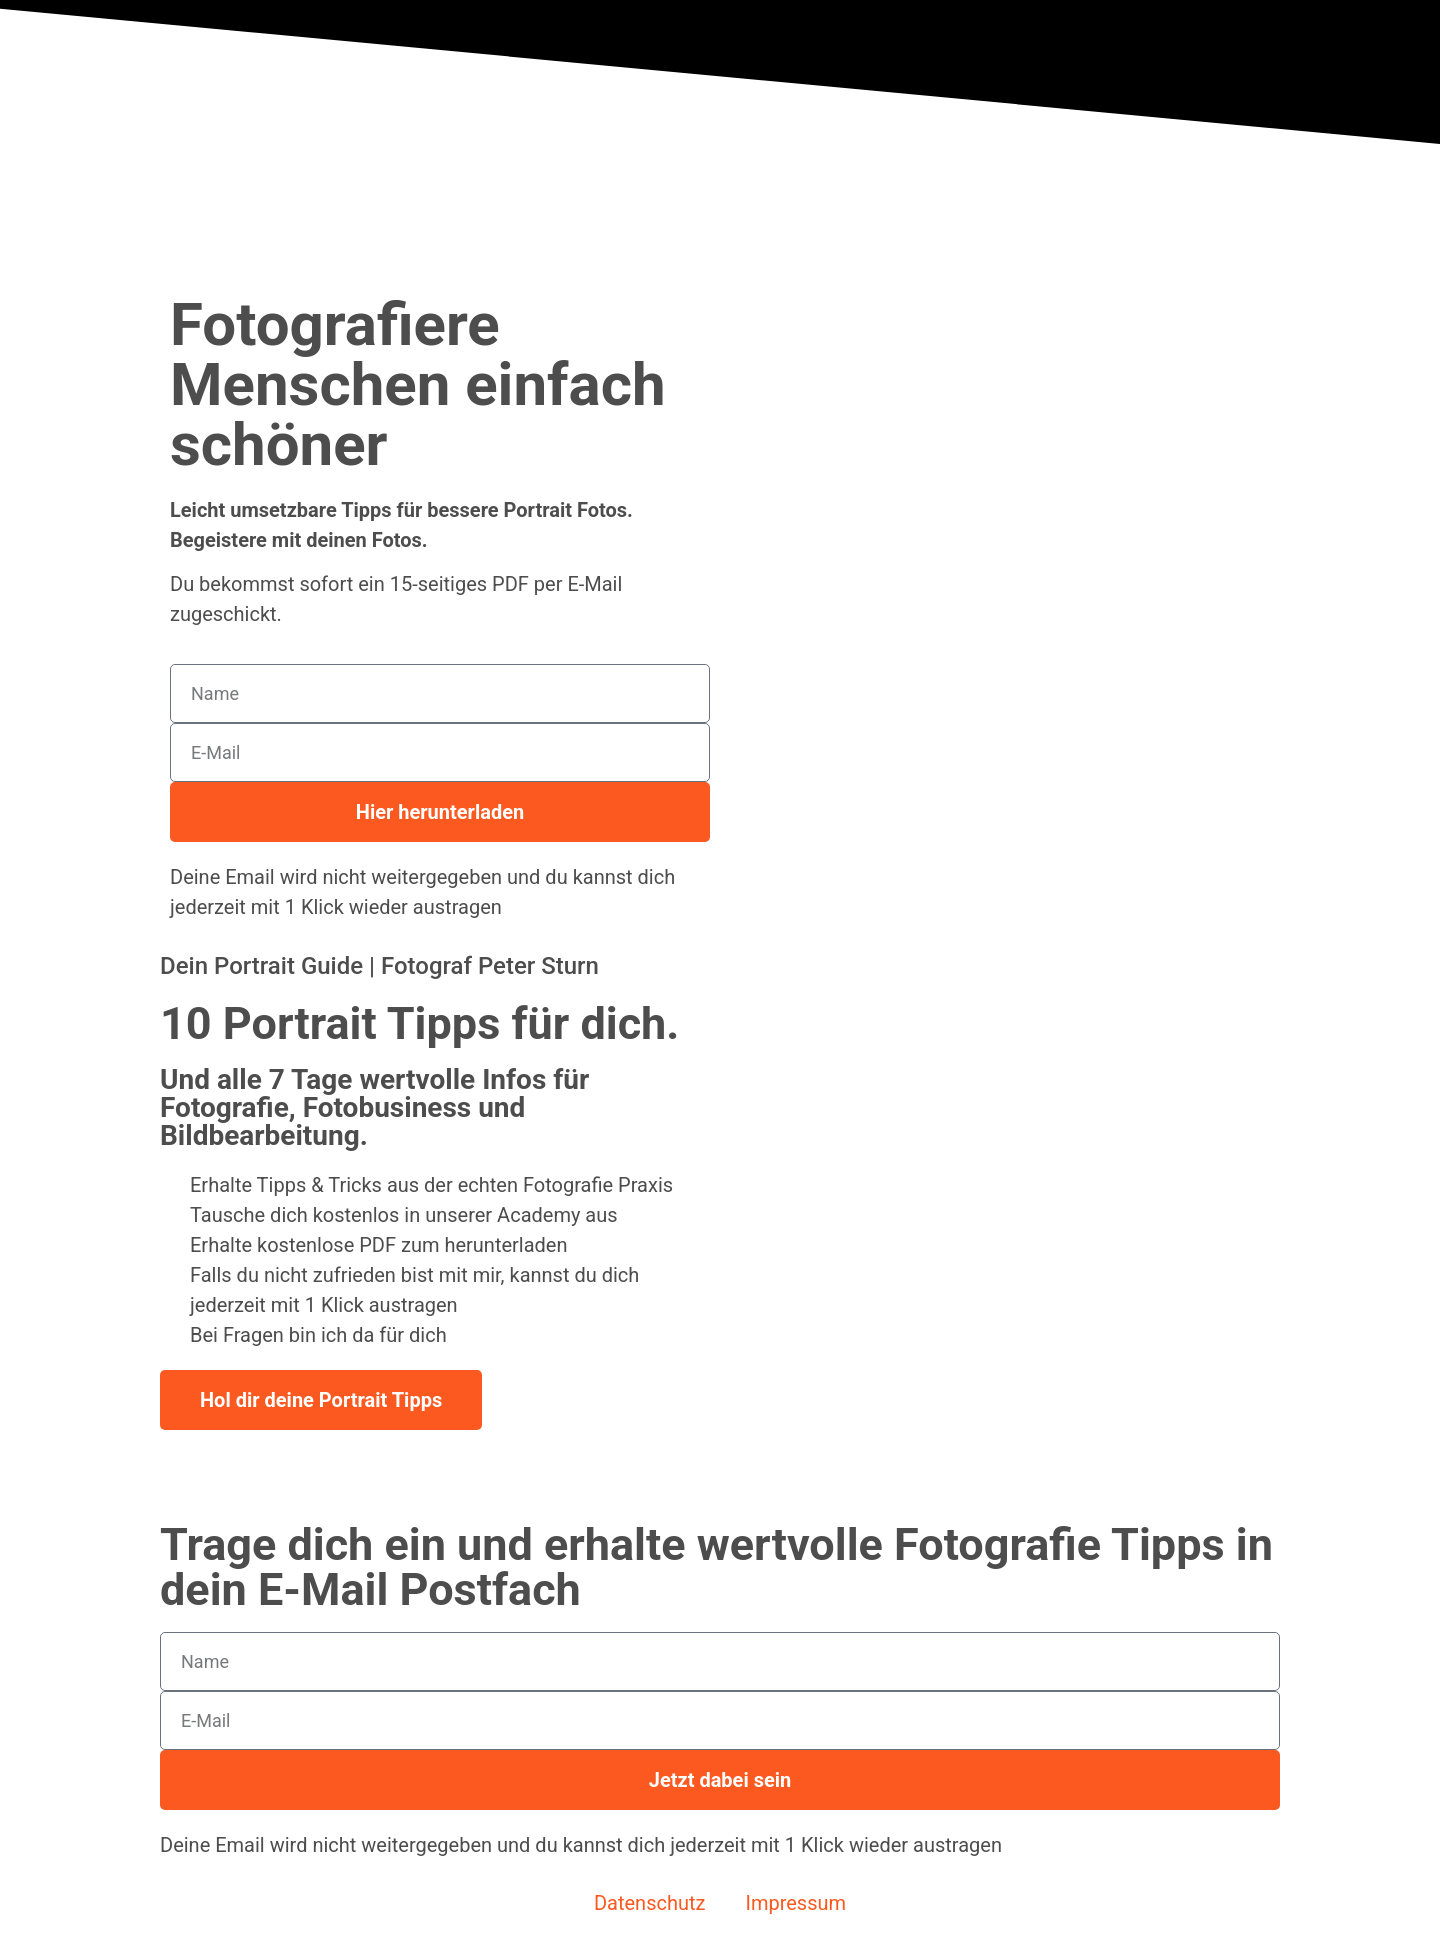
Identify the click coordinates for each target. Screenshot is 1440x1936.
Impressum (795, 1903)
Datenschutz (650, 1903)
